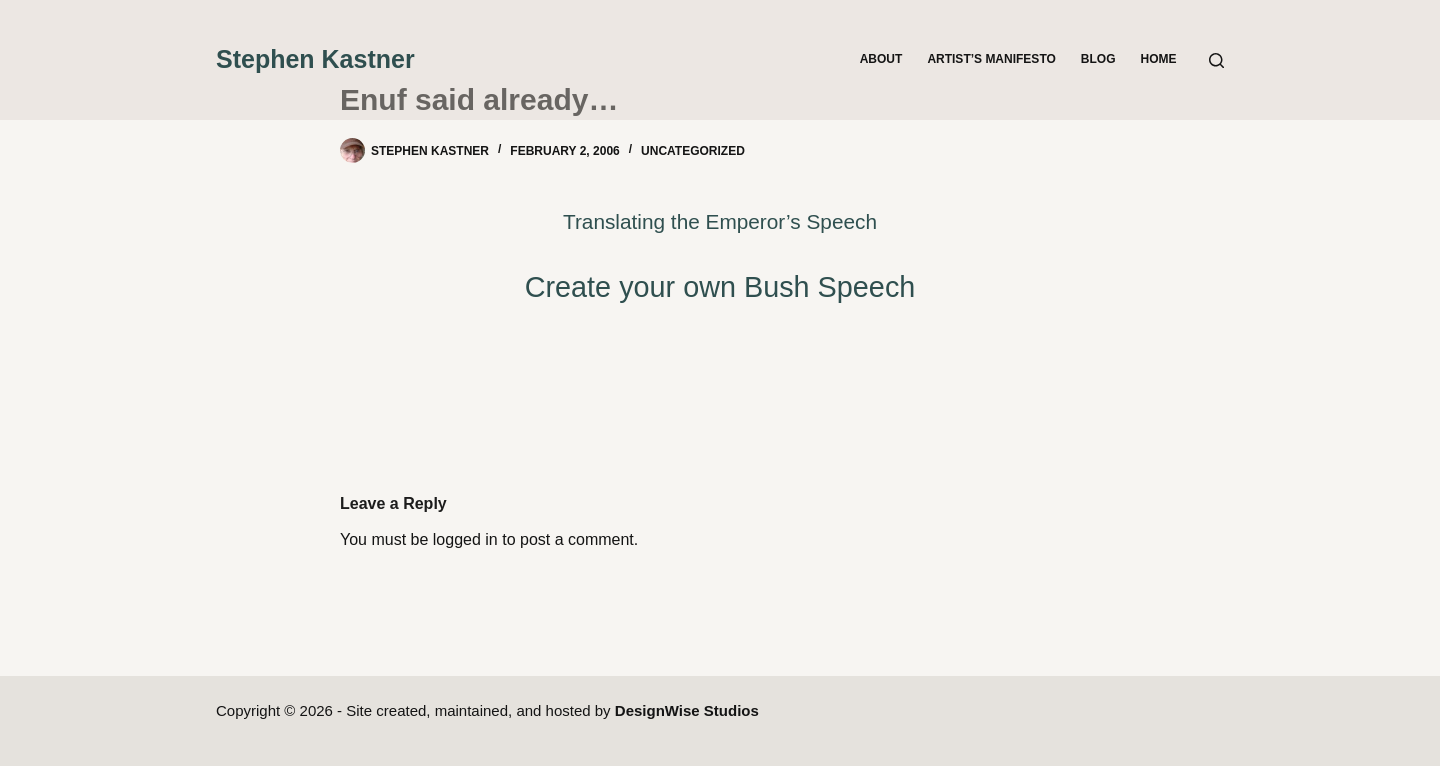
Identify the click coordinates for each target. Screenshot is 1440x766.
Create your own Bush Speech (720, 287)
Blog (1098, 59)
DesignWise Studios (687, 710)
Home (1159, 59)
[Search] (1216, 60)
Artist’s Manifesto (991, 59)
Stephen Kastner (315, 59)
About (881, 59)
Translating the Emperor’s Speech (720, 221)
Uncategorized (693, 151)
